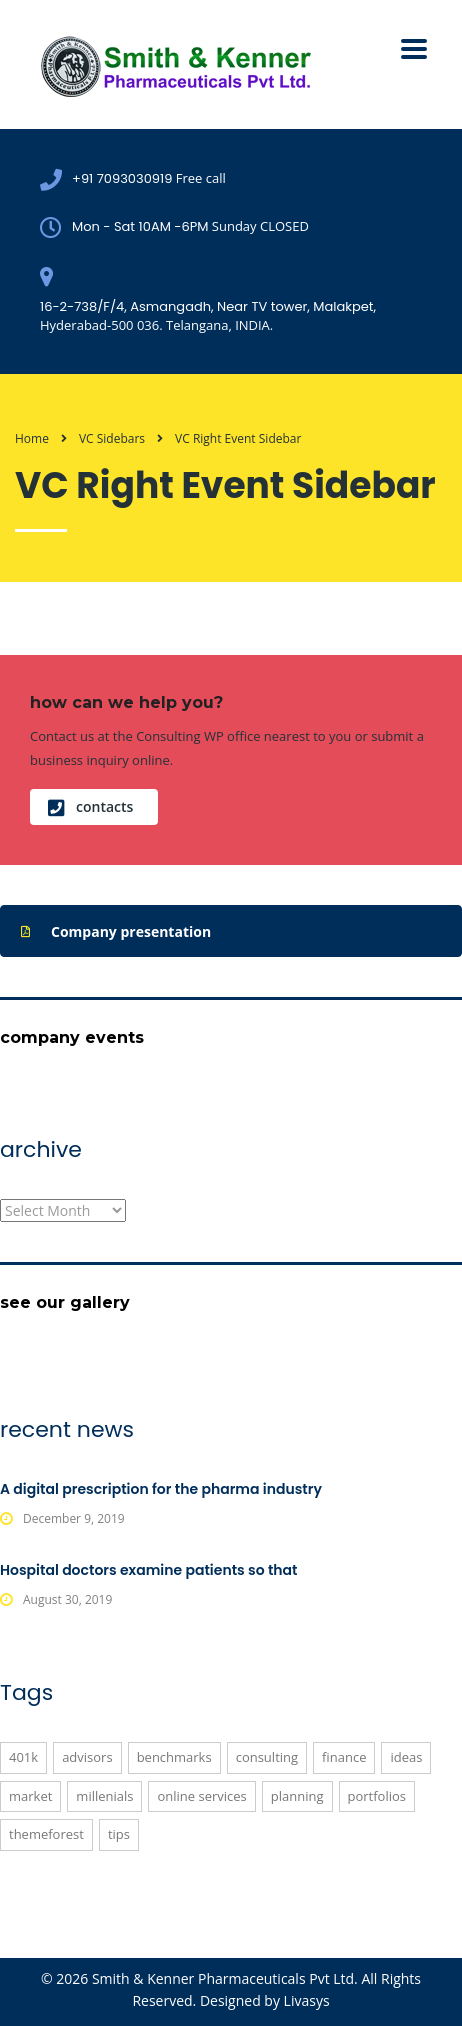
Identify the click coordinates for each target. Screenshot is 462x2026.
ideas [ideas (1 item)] (406, 1757)
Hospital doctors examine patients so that (149, 1570)
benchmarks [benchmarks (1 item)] (174, 1757)
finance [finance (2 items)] (344, 1757)
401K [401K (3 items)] (23, 1757)
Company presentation (116, 932)
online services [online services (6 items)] (201, 1796)
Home (32, 438)
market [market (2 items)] (30, 1796)
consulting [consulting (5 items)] (267, 1757)
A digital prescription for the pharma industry (161, 1489)
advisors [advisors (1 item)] (87, 1757)
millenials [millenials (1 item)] (104, 1796)
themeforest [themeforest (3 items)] (46, 1834)
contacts (90, 807)
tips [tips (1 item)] (119, 1834)
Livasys (307, 2000)
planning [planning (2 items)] (297, 1796)
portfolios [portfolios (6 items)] (377, 1796)
